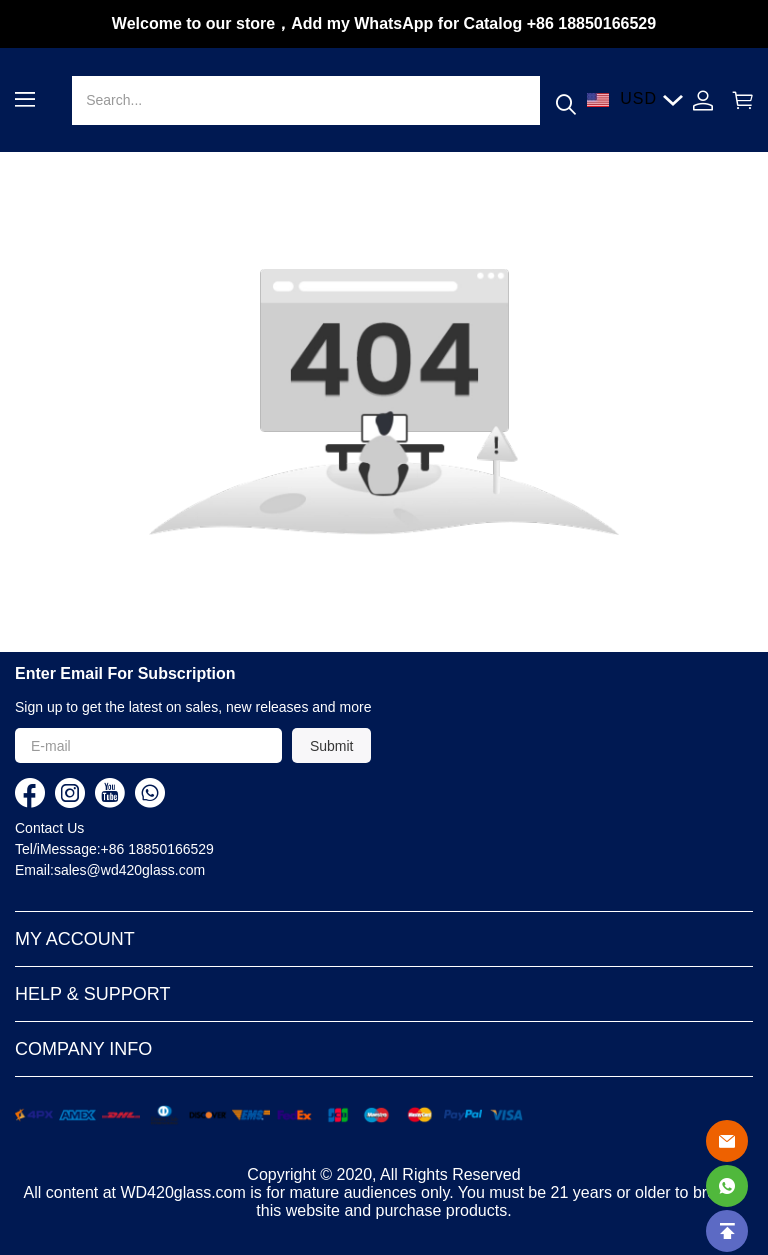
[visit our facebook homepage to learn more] (30, 793)
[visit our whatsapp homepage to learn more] (150, 793)
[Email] (727, 1141)
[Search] (305, 100)
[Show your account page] (703, 100)
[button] (25, 99)
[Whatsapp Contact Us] (727, 1186)
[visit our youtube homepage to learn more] (110, 793)
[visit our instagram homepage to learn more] (70, 793)
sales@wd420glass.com (129, 870)
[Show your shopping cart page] (738, 100)
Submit (332, 746)
